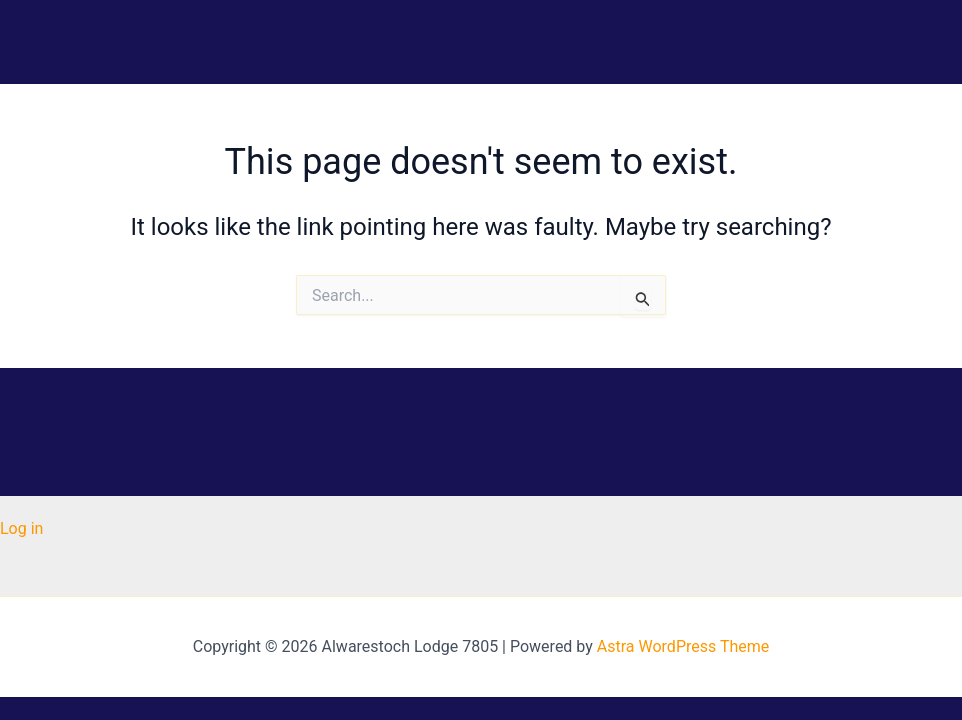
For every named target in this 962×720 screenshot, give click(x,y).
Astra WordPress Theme (683, 646)
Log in (21, 528)
